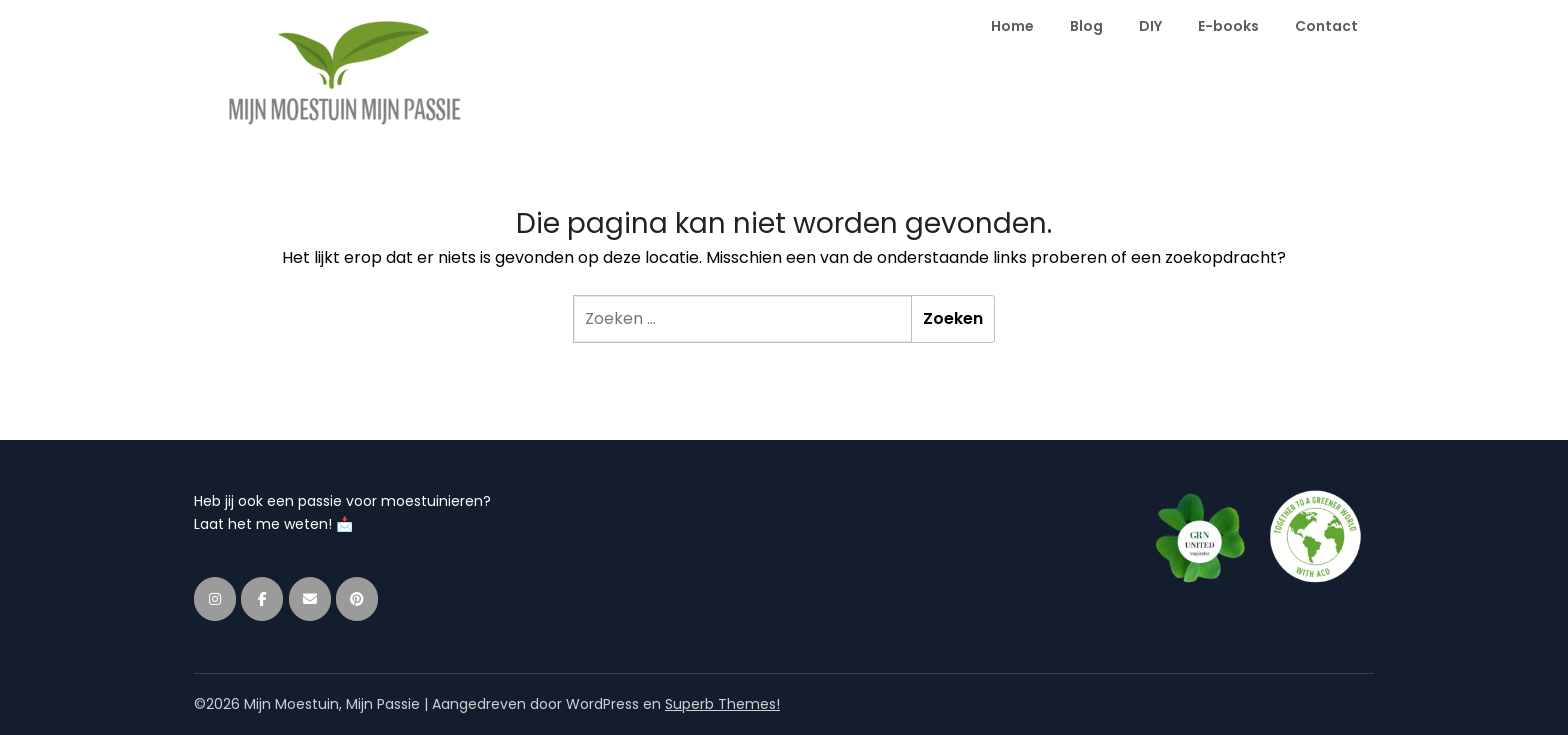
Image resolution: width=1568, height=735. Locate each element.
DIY (1150, 26)
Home (1012, 26)
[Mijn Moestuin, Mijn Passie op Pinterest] (357, 599)
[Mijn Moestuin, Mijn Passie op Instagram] (215, 599)
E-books (1228, 26)
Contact (1326, 26)
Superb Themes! (722, 704)
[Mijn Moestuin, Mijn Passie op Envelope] (310, 599)
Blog (1086, 26)
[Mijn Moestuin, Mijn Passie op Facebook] (262, 599)
